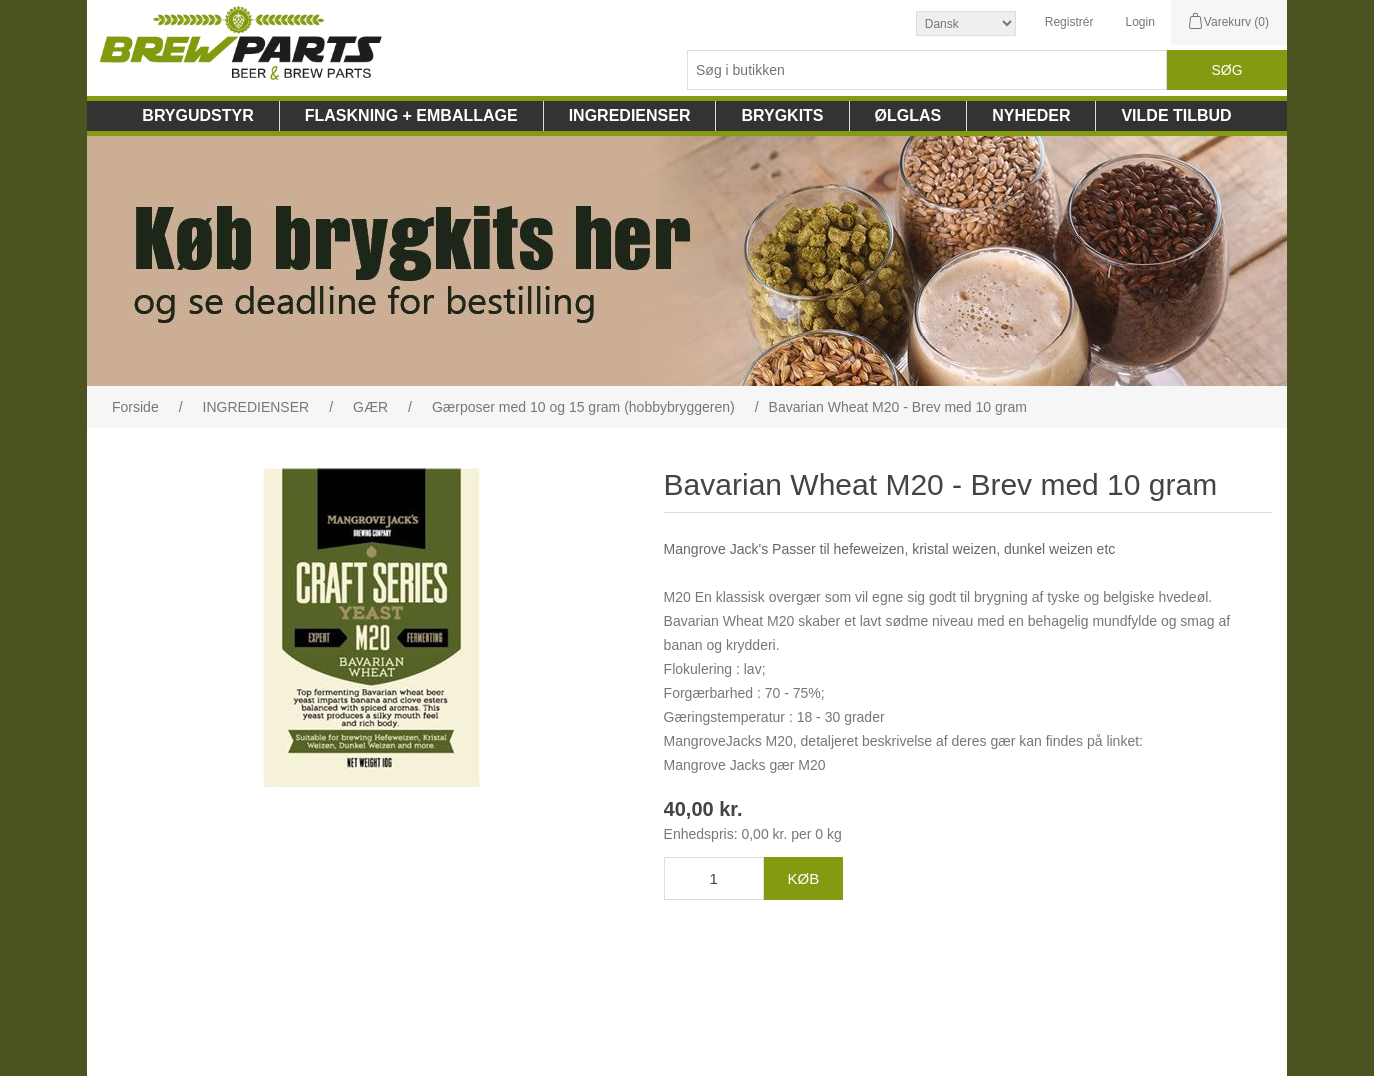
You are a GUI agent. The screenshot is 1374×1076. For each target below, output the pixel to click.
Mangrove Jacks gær (729, 765)
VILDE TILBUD (1176, 115)
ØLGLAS (908, 115)
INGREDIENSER (630, 115)
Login (1139, 22)
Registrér (1069, 22)
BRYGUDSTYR (197, 115)
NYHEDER (1031, 115)
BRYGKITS (782, 115)
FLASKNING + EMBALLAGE (411, 115)
